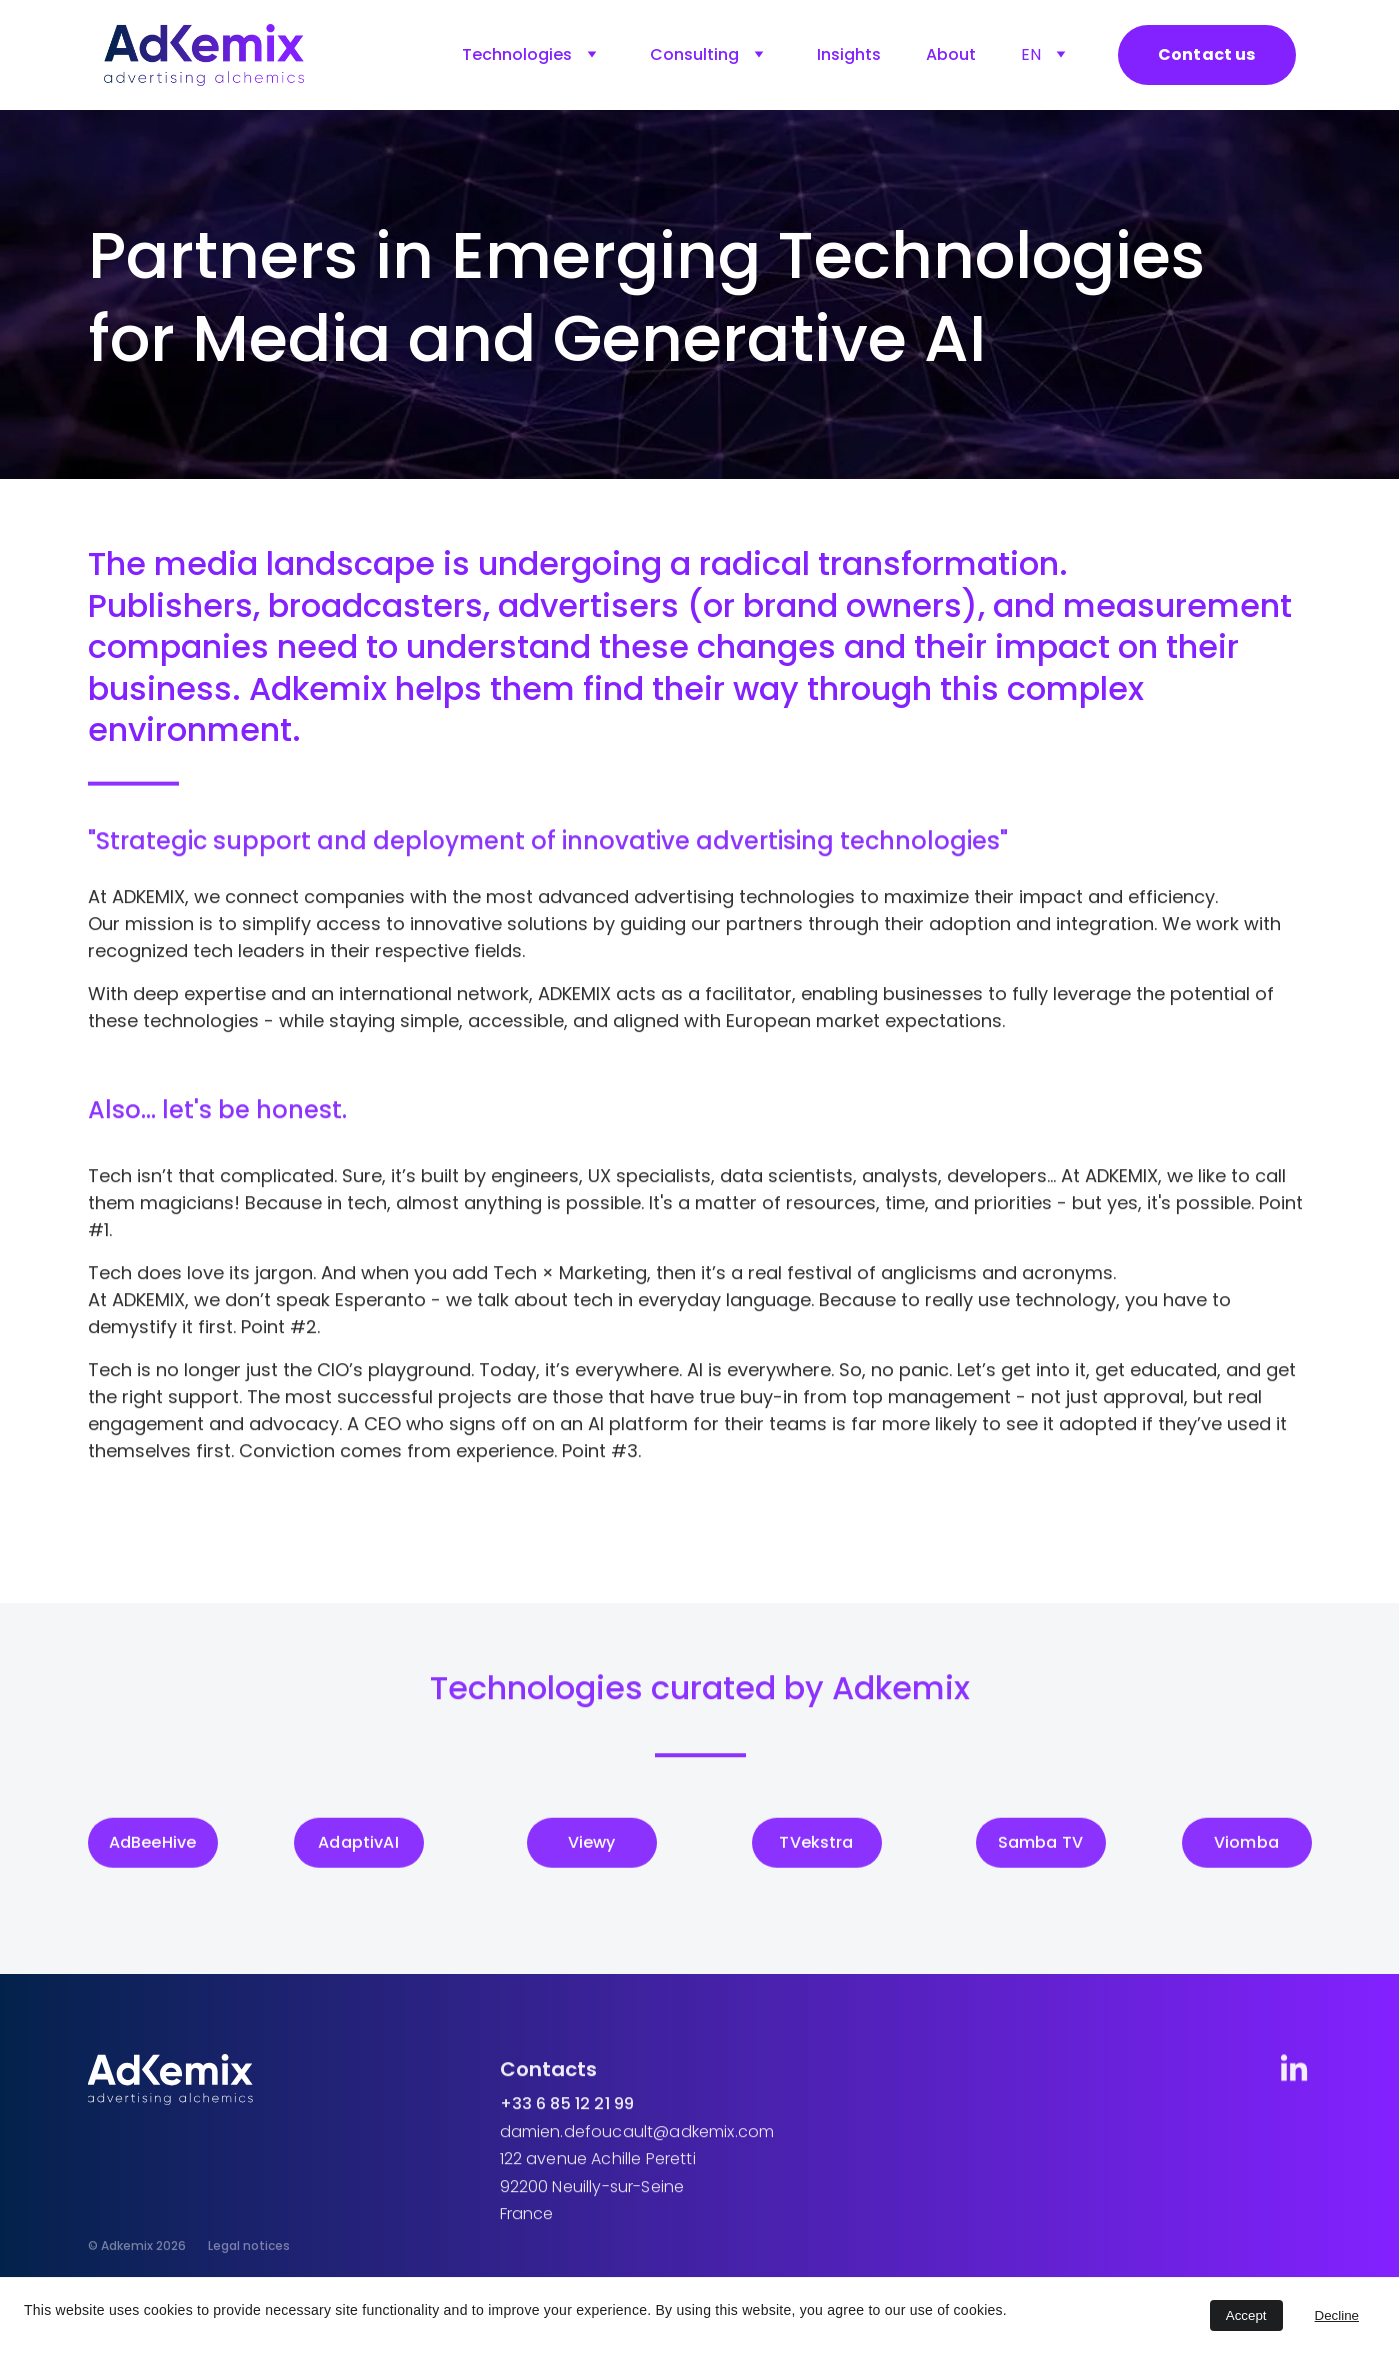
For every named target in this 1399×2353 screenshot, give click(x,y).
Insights (849, 54)
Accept (1246, 2315)
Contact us (1207, 54)
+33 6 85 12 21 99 (567, 2117)
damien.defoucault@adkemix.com (637, 2145)
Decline (1337, 2315)
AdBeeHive (152, 1846)
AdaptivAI (358, 1846)
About (951, 54)
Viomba (1246, 1846)
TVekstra (816, 1846)
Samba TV (1040, 1846)
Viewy (592, 1846)
